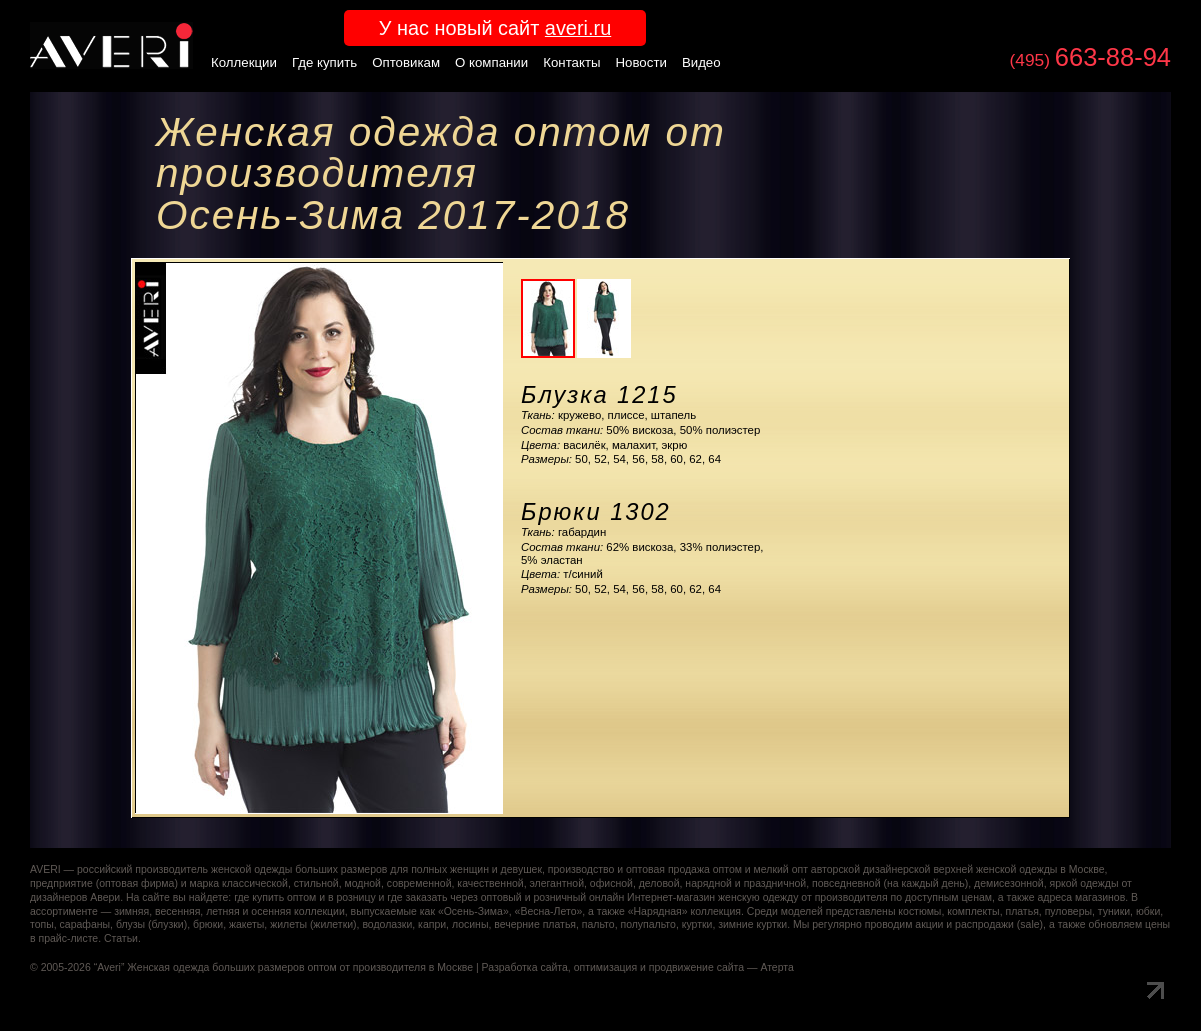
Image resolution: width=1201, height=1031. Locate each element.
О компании (491, 62)
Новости (641, 62)
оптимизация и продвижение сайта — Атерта (684, 967)
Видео (701, 62)
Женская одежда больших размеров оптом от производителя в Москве (300, 967)
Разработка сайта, (526, 967)
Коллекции (244, 62)
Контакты (571, 62)
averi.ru (578, 28)
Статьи (121, 938)
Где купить (324, 62)
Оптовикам (406, 62)
